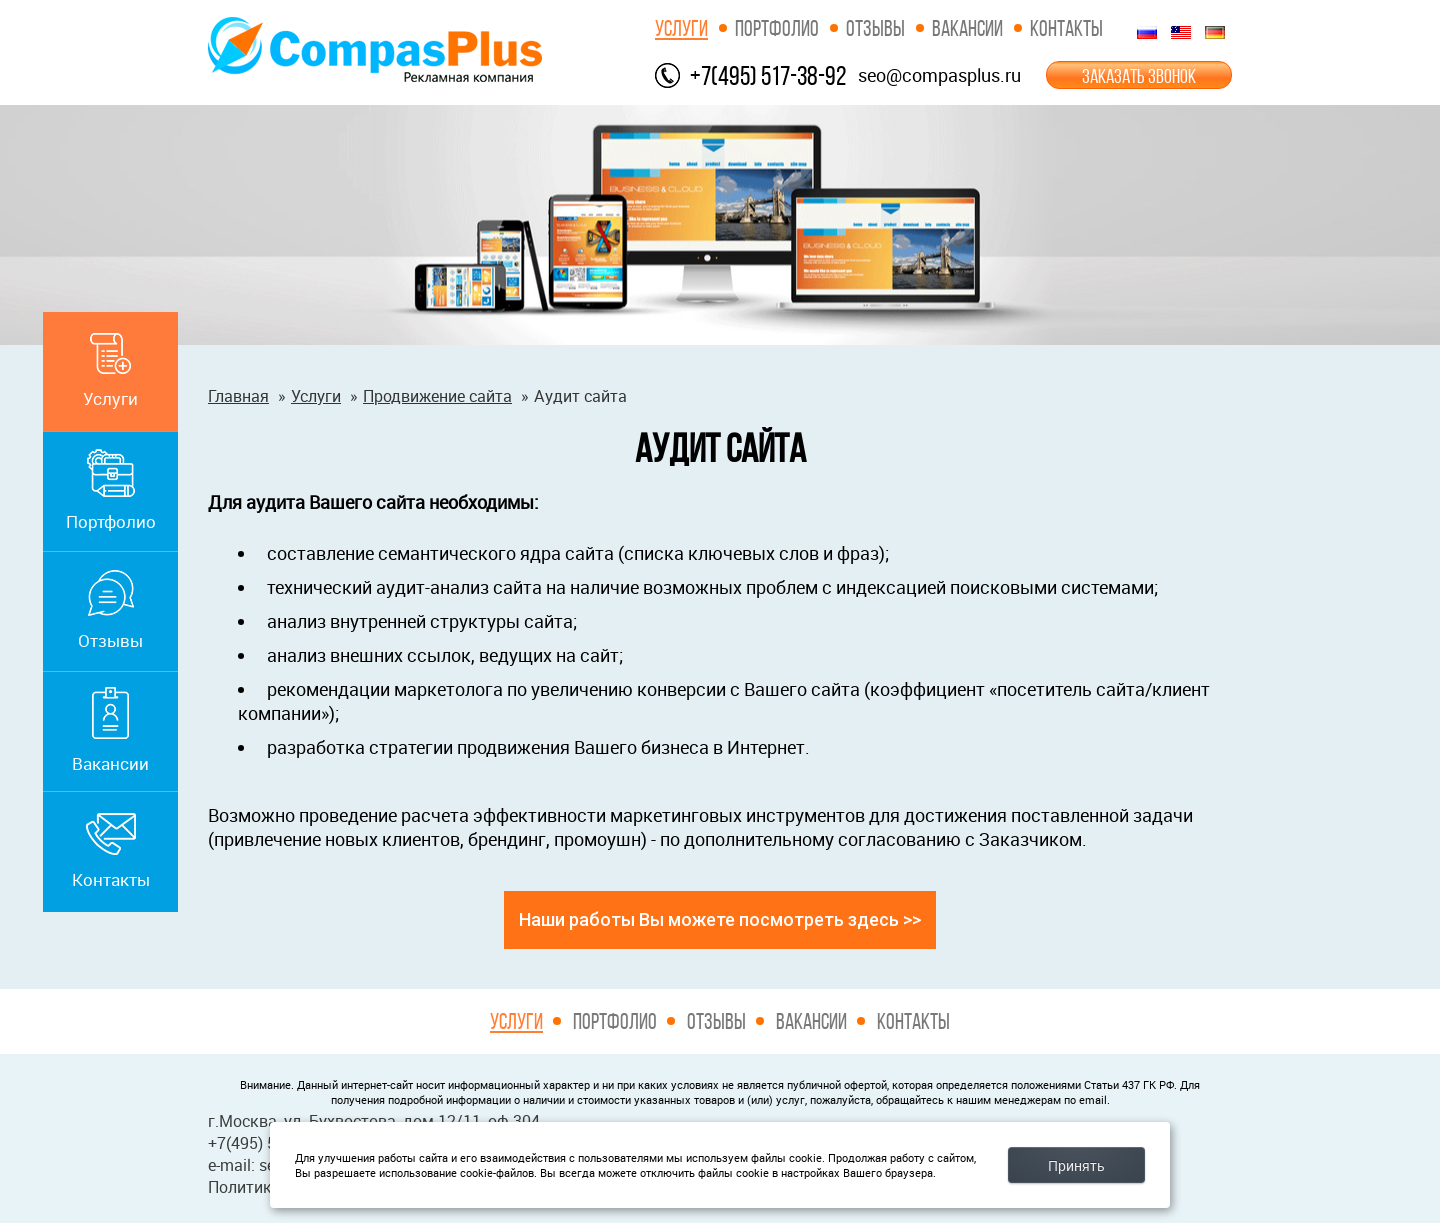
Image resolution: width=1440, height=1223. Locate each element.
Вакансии (967, 28)
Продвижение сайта (437, 396)
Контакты (1066, 28)
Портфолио (777, 28)
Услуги (681, 28)
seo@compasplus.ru (939, 75)
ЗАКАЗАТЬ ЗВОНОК (1139, 76)
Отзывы (875, 28)
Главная (238, 396)
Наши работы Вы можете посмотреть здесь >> (720, 919)
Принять (1076, 1165)
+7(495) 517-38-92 (768, 75)
